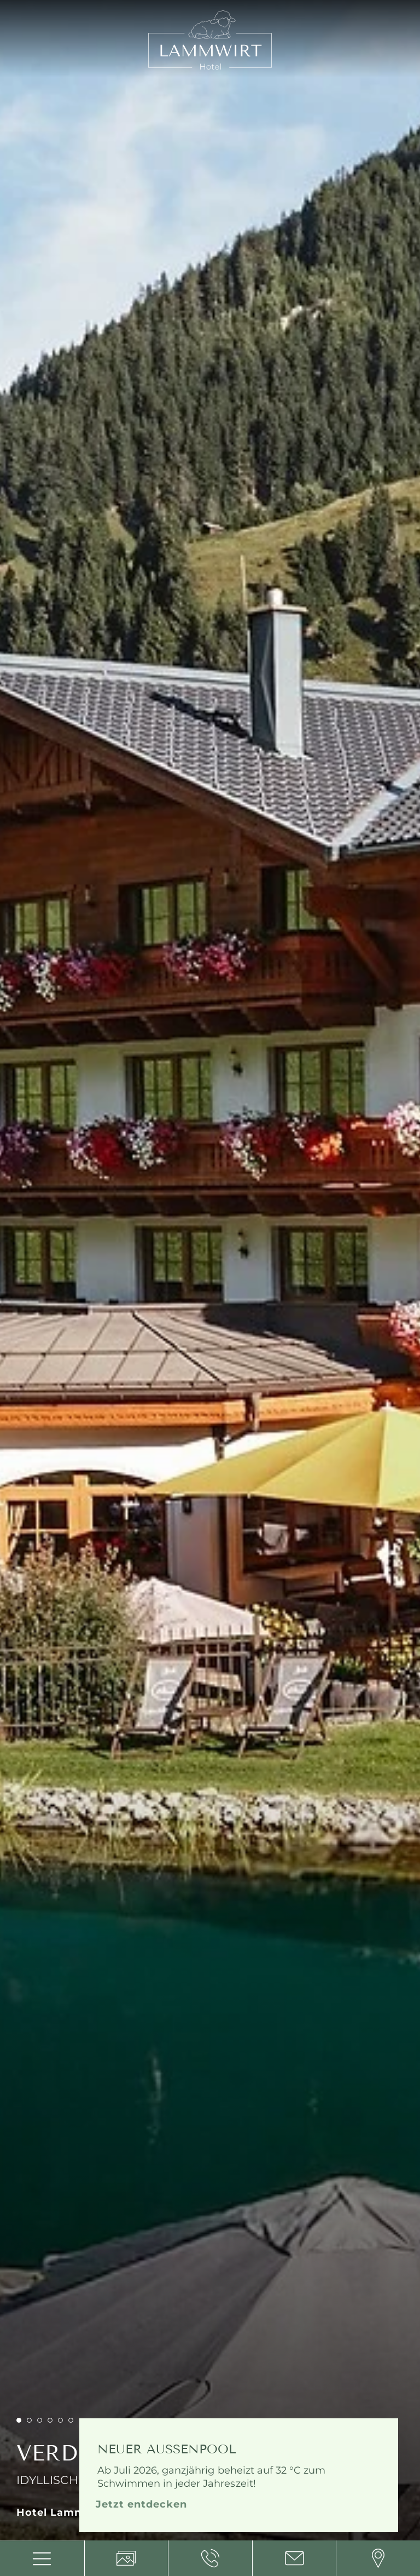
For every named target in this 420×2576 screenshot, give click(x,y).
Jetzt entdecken (141, 2504)
